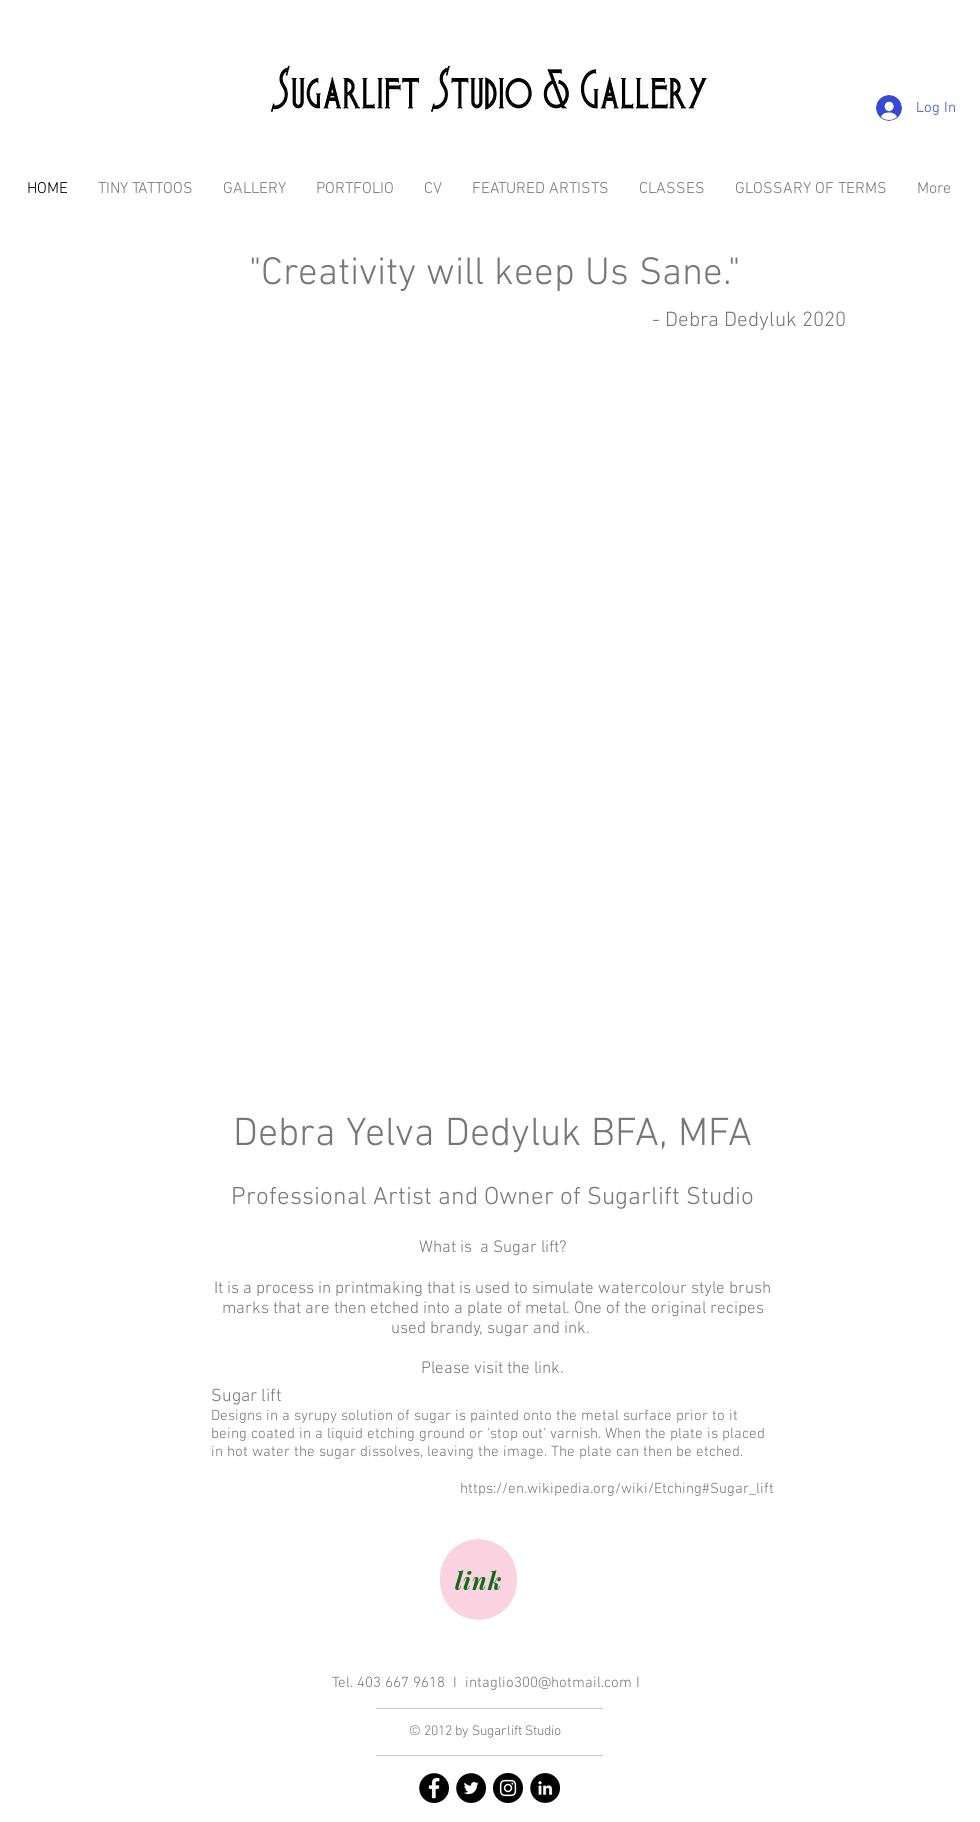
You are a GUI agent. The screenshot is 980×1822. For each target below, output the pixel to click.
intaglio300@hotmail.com (548, 1683)
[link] (478, 1579)
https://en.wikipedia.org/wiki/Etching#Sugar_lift (617, 1489)
